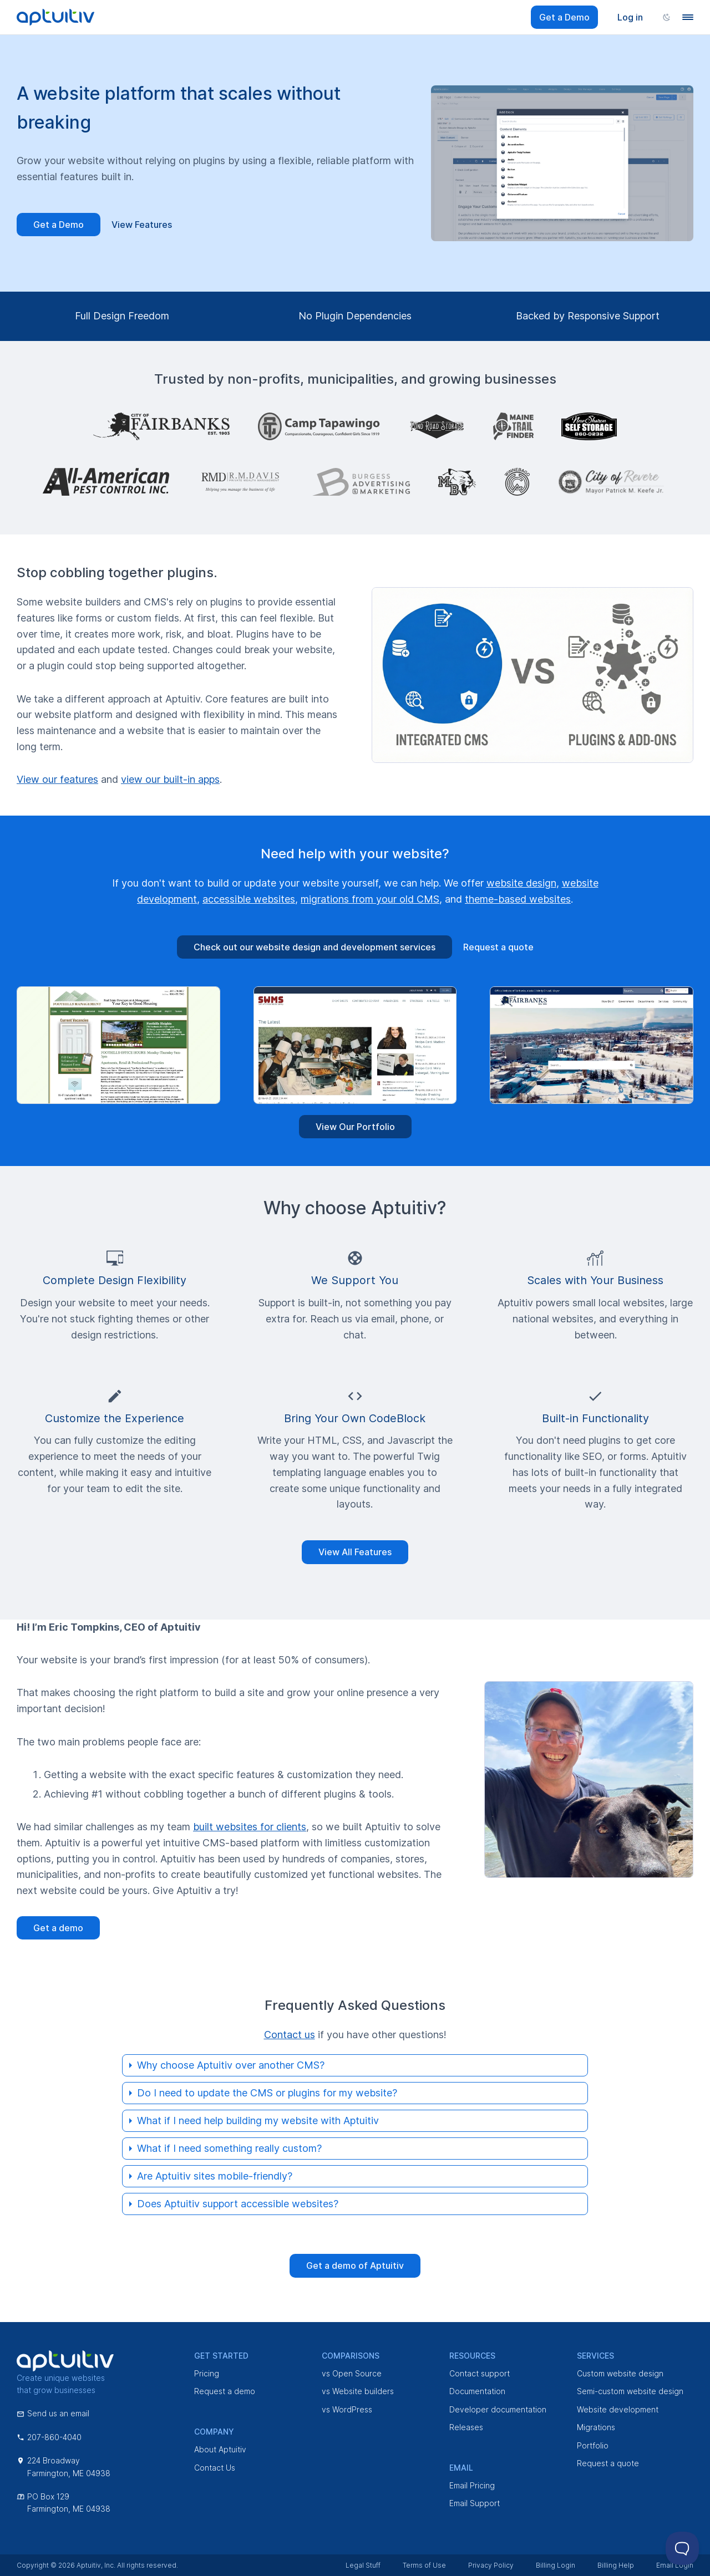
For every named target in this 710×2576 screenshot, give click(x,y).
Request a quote (498, 947)
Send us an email (53, 2413)
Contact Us (214, 2467)
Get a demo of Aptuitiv (355, 2265)
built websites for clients (249, 1826)
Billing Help (615, 2565)
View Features (141, 224)
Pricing (206, 2373)
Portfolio (592, 2445)
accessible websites (248, 899)
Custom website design (620, 2373)
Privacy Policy (491, 2565)
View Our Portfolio (355, 1126)
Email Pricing (472, 2485)
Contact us (289, 2034)
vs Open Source (352, 2373)
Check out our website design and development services (314, 947)
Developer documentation (497, 2409)
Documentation (477, 2391)
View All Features (355, 1551)
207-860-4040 (49, 2437)
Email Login (674, 2565)
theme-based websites (518, 899)
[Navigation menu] (687, 17)
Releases (466, 2427)
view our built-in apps (170, 779)
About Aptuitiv (220, 2449)
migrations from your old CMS (370, 899)
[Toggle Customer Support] (682, 2548)
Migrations (596, 2427)
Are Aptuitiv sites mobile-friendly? (214, 2176)
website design (521, 883)
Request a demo (224, 2391)
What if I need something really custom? (229, 2148)
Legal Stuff (363, 2565)
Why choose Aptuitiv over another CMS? (230, 2065)
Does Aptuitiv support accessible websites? (237, 2204)
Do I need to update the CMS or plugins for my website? (267, 2093)
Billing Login (555, 2565)
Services (595, 2355)
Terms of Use (424, 2565)
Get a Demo (564, 17)
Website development (617, 2409)
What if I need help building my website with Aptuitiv (258, 2120)
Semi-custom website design (630, 2391)
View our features (57, 779)
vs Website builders (358, 2391)
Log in (630, 17)
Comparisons (350, 2355)
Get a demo (58, 1927)
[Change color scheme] (666, 17)
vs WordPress (347, 2409)
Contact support (479, 2373)
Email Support (474, 2503)
